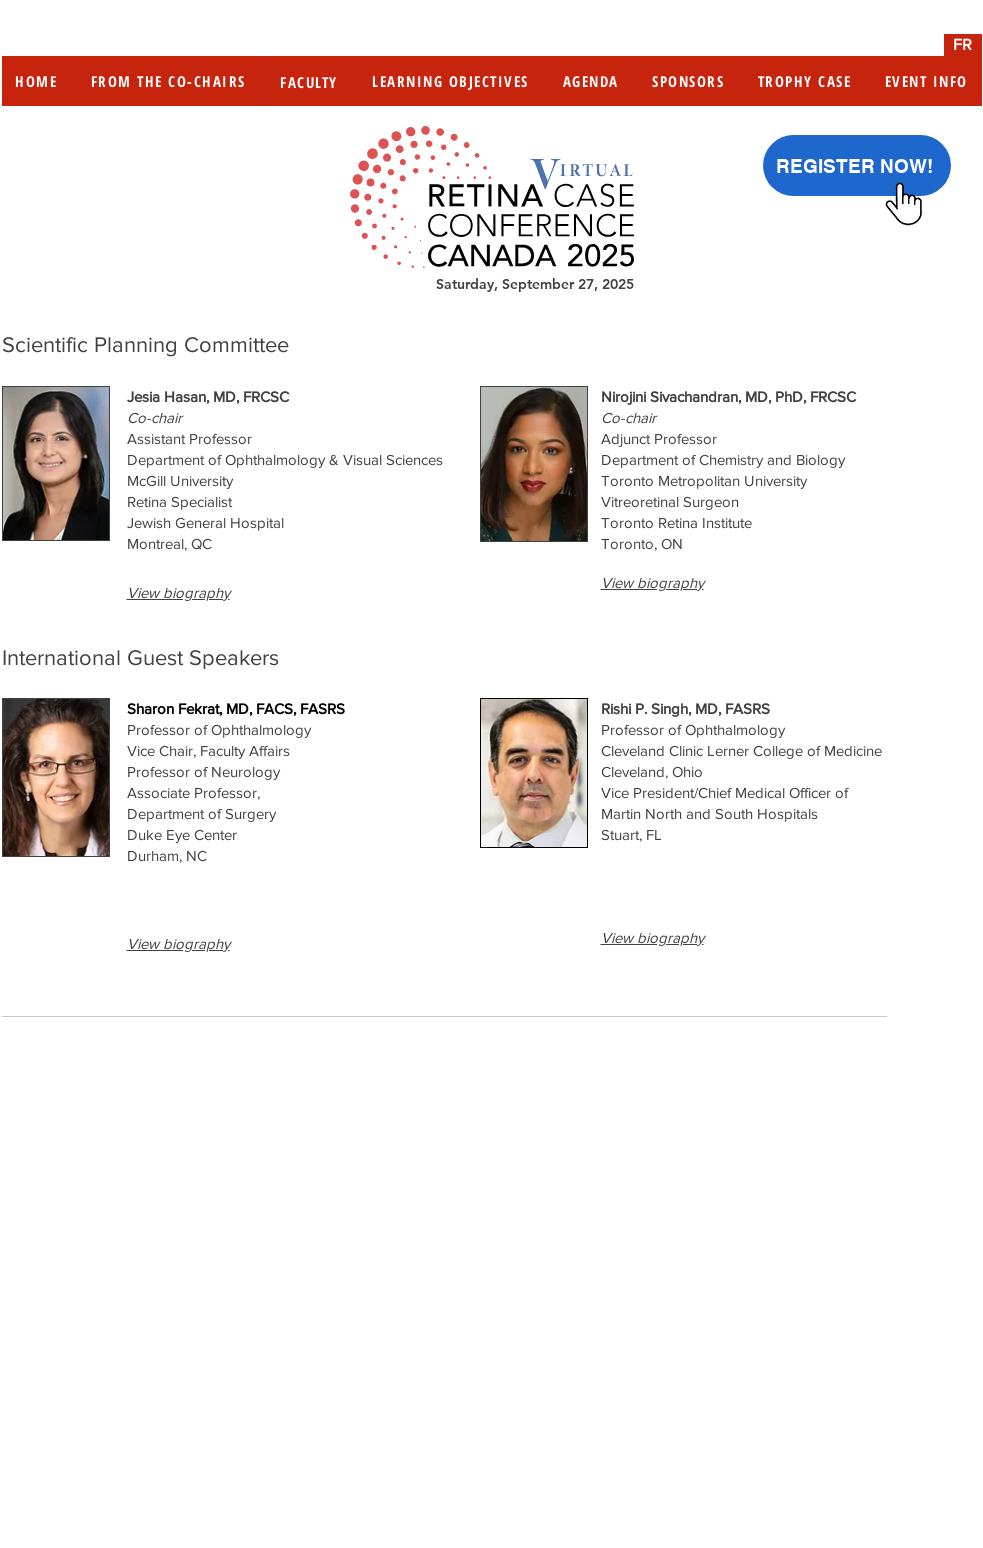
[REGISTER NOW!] (857, 165)
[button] (178, 592)
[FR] (963, 45)
